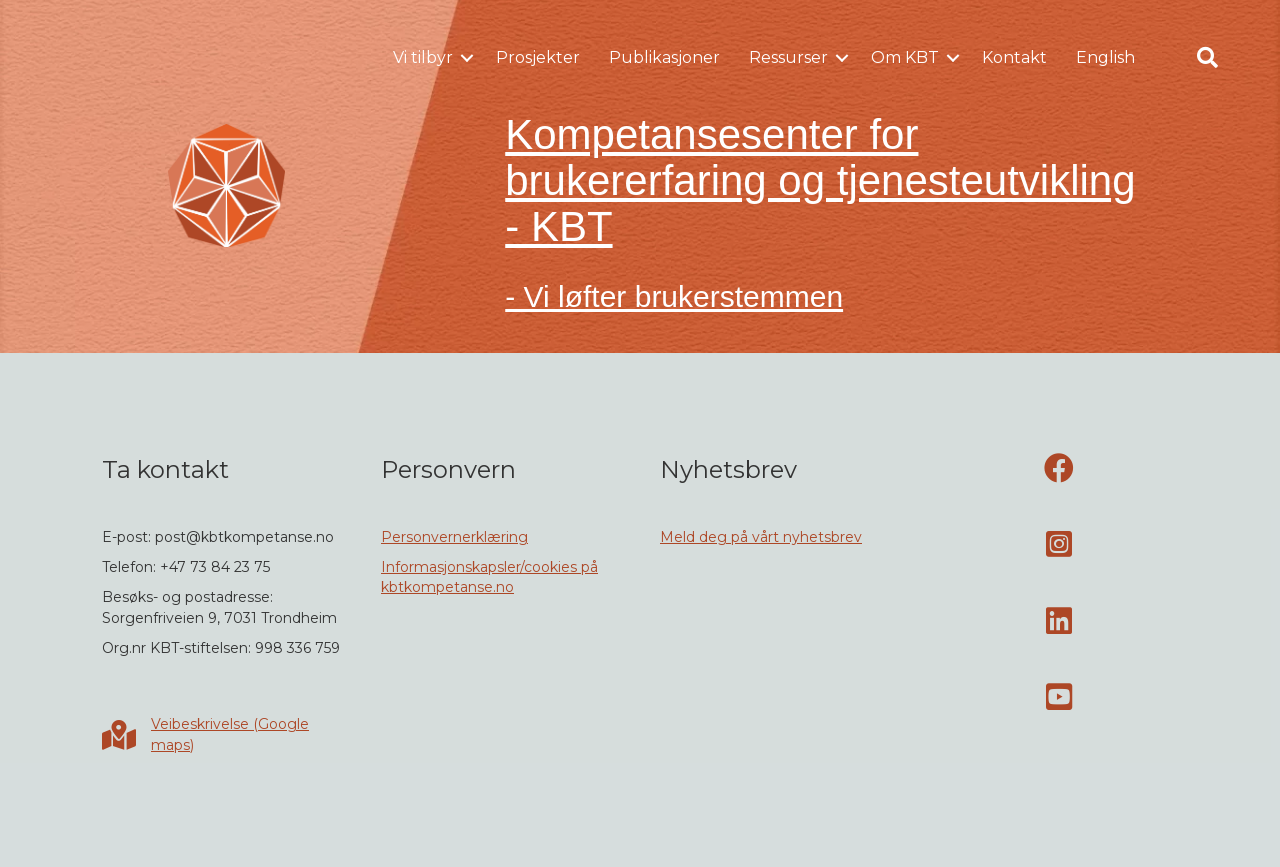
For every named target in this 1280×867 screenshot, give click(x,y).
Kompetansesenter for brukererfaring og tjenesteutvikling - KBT (820, 180)
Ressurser (788, 57)
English (1105, 57)
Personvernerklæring (454, 537)
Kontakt (1014, 57)
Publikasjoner (664, 57)
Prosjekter (538, 57)
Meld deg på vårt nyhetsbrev (761, 537)
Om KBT (905, 57)
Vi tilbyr (423, 57)
